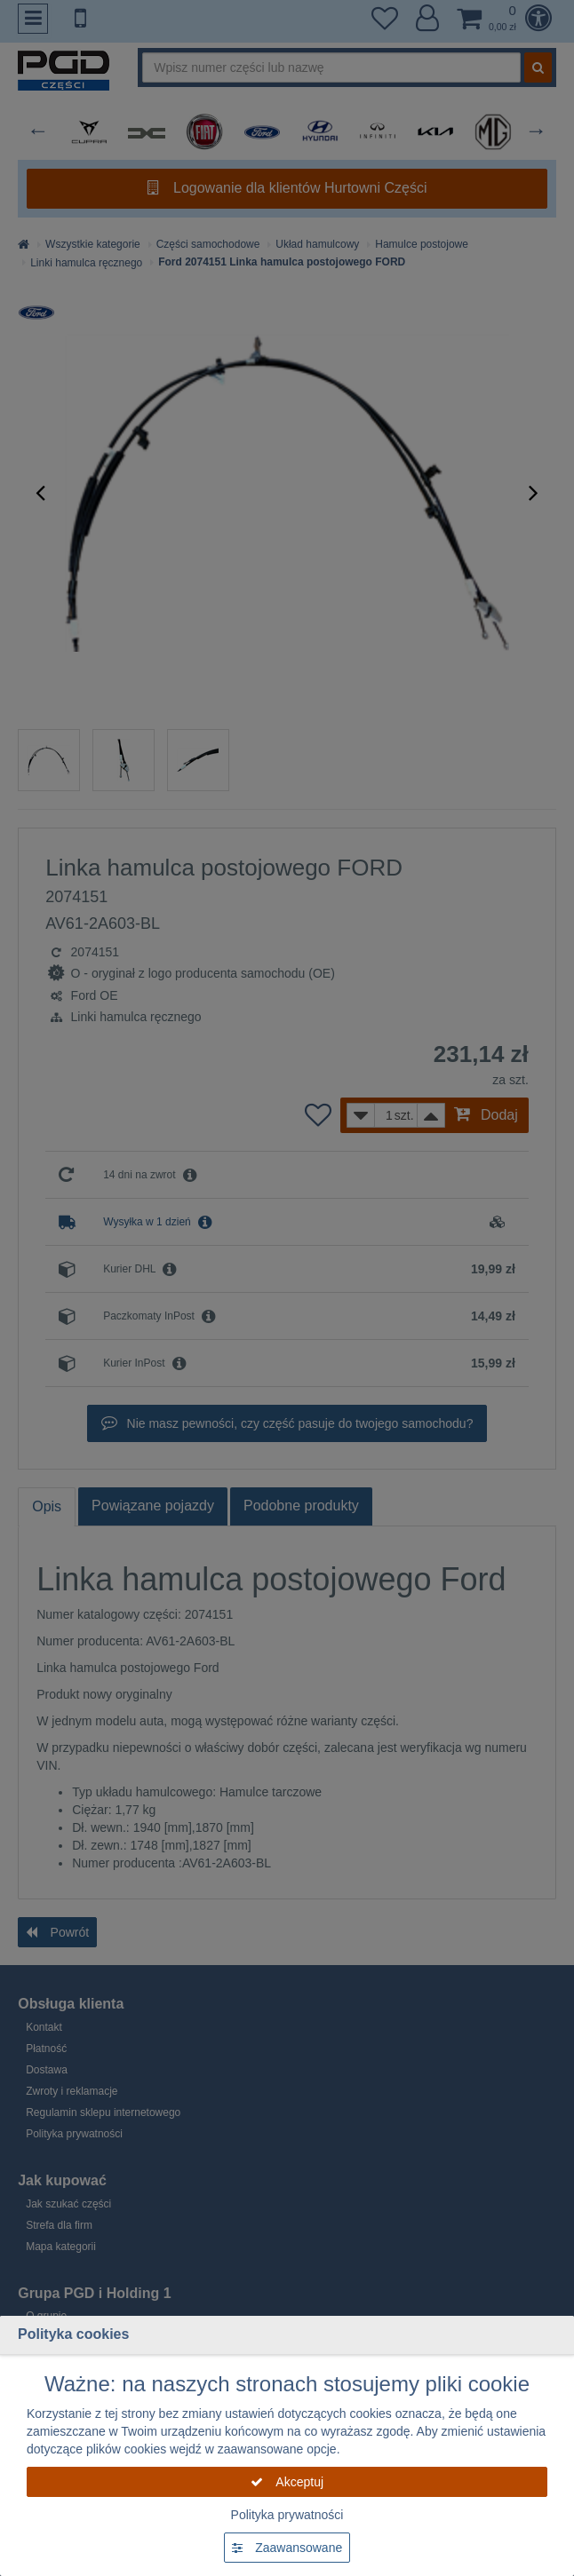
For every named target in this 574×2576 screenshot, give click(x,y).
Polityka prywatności (287, 2515)
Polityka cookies (73, 2334)
